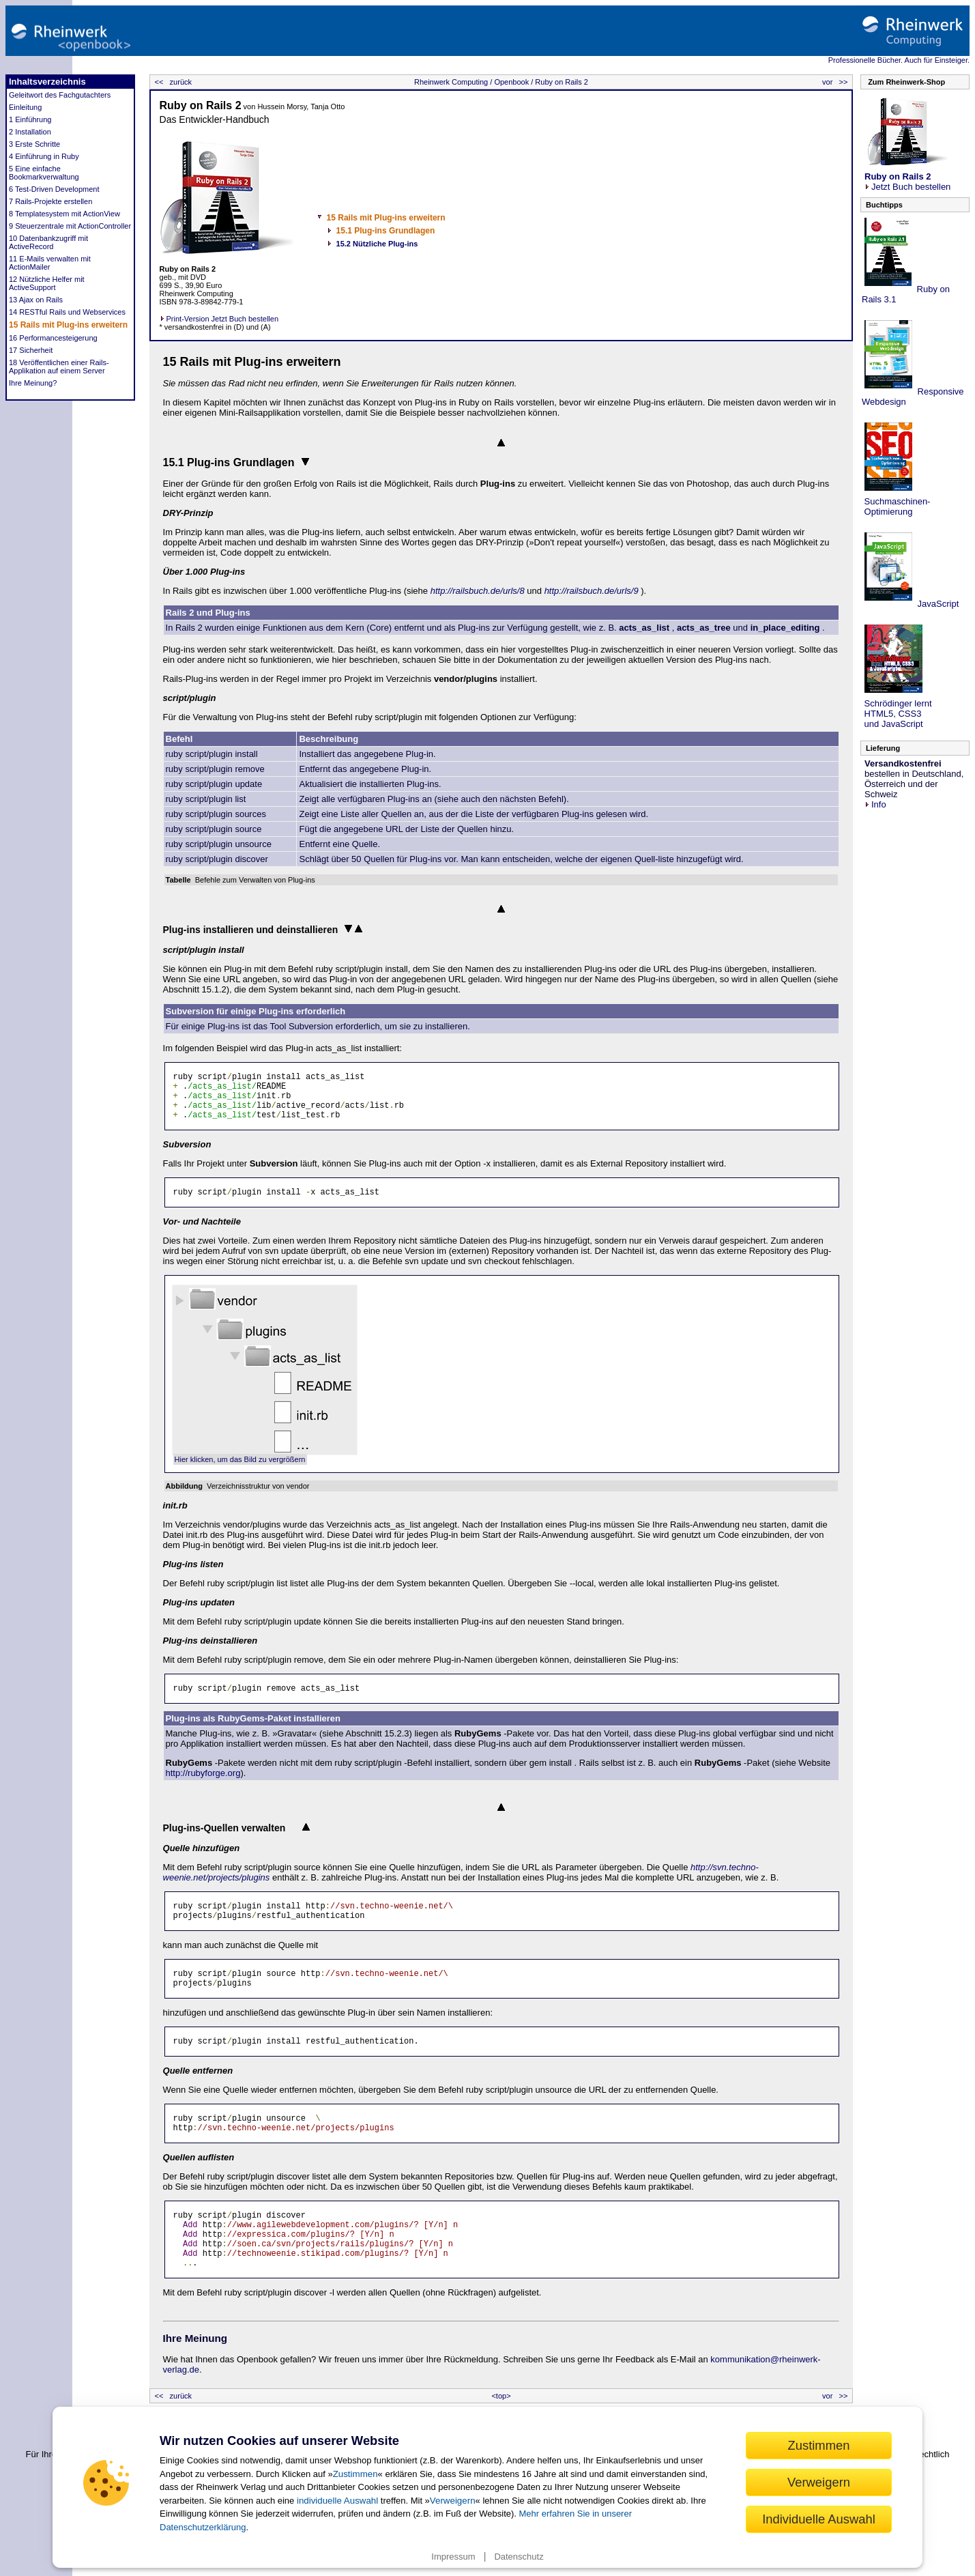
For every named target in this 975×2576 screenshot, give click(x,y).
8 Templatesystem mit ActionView (64, 214)
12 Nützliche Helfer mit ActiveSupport (47, 283)
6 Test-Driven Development (54, 189)
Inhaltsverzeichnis (47, 81)
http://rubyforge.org (203, 1773)
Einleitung (25, 107)
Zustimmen (355, 2474)
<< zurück (172, 82)
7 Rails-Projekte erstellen (50, 201)
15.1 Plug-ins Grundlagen (385, 230)
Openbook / (512, 82)
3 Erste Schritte (34, 144)
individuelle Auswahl (337, 2500)
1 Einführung (30, 119)
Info (875, 804)
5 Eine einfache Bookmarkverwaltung (44, 172)
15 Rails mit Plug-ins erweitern (68, 325)
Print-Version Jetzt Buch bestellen (219, 319)
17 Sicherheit (31, 350)
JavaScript (937, 604)
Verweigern (453, 2500)
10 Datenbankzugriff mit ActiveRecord (48, 242)
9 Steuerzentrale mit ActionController (70, 226)
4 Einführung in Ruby (44, 156)
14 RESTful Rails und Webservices (67, 312)
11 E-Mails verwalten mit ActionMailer (50, 263)
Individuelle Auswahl (818, 2519)
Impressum (453, 2556)
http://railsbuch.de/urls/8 (478, 591)
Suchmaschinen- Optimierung (896, 506)
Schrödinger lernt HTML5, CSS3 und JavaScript (897, 713)
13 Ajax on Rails (36, 300)
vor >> (835, 82)
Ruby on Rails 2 (560, 82)
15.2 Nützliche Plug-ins (377, 244)
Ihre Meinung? (33, 383)
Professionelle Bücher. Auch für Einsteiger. (899, 60)
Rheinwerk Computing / (453, 82)
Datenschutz (518, 2556)
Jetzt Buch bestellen (907, 181)
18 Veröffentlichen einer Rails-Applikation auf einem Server (59, 366)
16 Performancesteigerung (53, 338)
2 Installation (30, 132)
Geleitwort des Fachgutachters (60, 95)
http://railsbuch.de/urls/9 (591, 591)
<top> (500, 2396)
